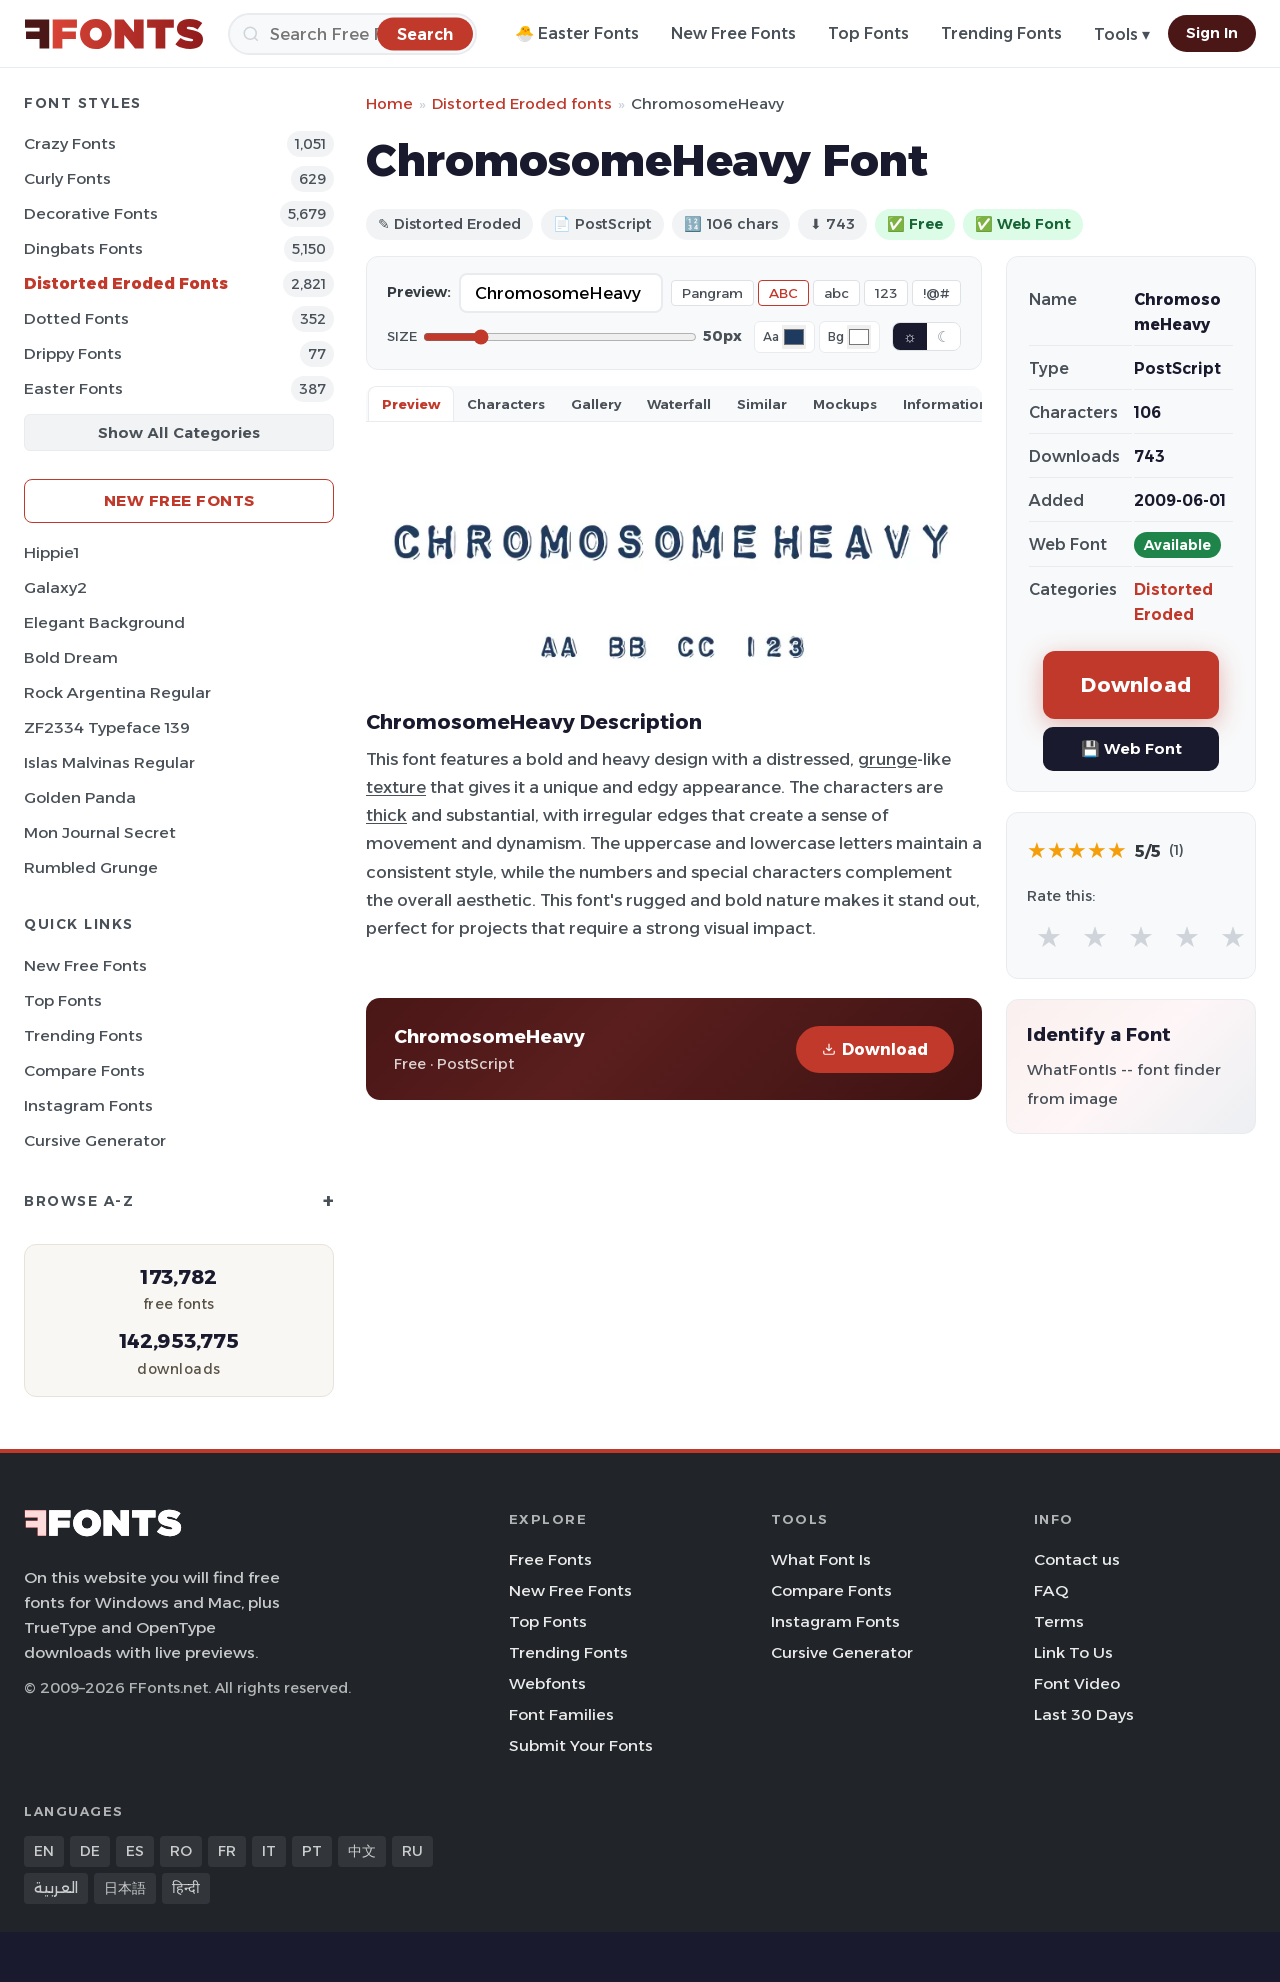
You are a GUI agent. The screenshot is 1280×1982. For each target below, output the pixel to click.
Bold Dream (71, 657)
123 (886, 293)
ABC (783, 293)
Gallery (596, 404)
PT (312, 1851)
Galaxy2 (55, 587)
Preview (411, 404)
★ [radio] (1049, 936)
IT (269, 1851)
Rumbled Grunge (91, 867)
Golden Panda (80, 797)
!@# (936, 293)
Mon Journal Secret (100, 832)
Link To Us (1073, 1652)
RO (181, 1851)
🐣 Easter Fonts (577, 33)
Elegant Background (104, 622)
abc (836, 293)
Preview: (419, 292)
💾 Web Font (1131, 748)
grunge (887, 759)
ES (135, 1851)
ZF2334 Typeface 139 (107, 727)
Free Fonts (550, 1559)
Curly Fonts (67, 178)
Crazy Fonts (70, 143)
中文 (362, 1851)
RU (412, 1851)
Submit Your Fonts (581, 1745)
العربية (56, 1888)
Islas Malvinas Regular (109, 762)
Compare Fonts (84, 1070)
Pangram (712, 293)
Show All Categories (179, 432)
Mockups (845, 404)
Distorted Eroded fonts (522, 103)
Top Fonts (868, 33)
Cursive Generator (95, 1140)
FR (227, 1851)
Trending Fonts (1001, 33)
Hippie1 (51, 552)
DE (90, 1851)
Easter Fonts (73, 388)
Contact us (1077, 1559)
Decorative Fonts (91, 213)
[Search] (352, 34)
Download (875, 1049)
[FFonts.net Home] (114, 34)
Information (945, 404)
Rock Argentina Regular (117, 692)
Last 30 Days (1084, 1714)
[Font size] (560, 337)
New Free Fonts (733, 33)
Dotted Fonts (76, 318)
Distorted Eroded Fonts (126, 283)
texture (396, 787)
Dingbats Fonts (83, 248)
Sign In (1212, 33)
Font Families (561, 1714)
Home (389, 103)
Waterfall (679, 404)
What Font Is (821, 1559)
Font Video (1077, 1683)
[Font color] (794, 337)
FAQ (1051, 1590)
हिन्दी (186, 1888)
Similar (762, 404)
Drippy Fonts (73, 353)
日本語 (125, 1888)
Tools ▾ (1122, 34)
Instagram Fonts (88, 1105)
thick (386, 815)
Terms (1059, 1621)
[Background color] (859, 337)
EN (44, 1851)
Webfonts (547, 1683)
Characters (506, 404)
